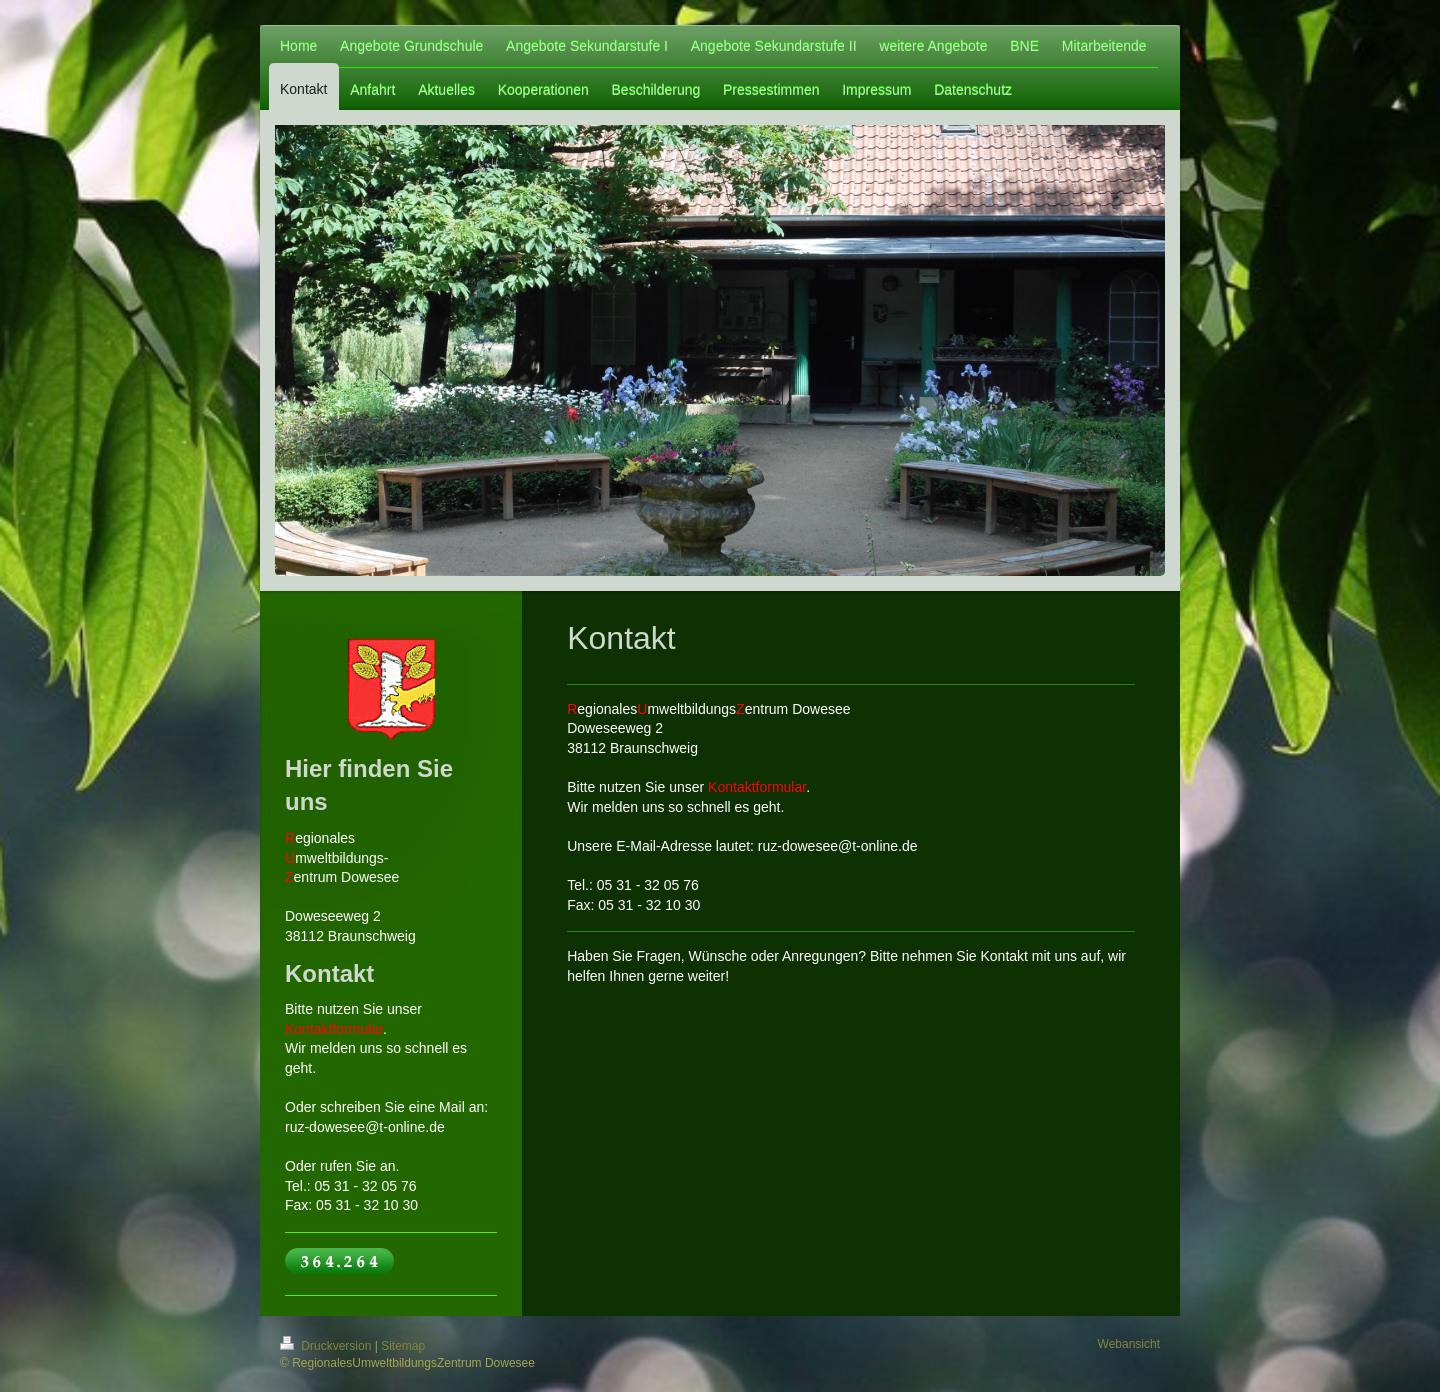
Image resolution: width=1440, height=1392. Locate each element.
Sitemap (403, 1346)
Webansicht (1129, 1344)
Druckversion (327, 1346)
